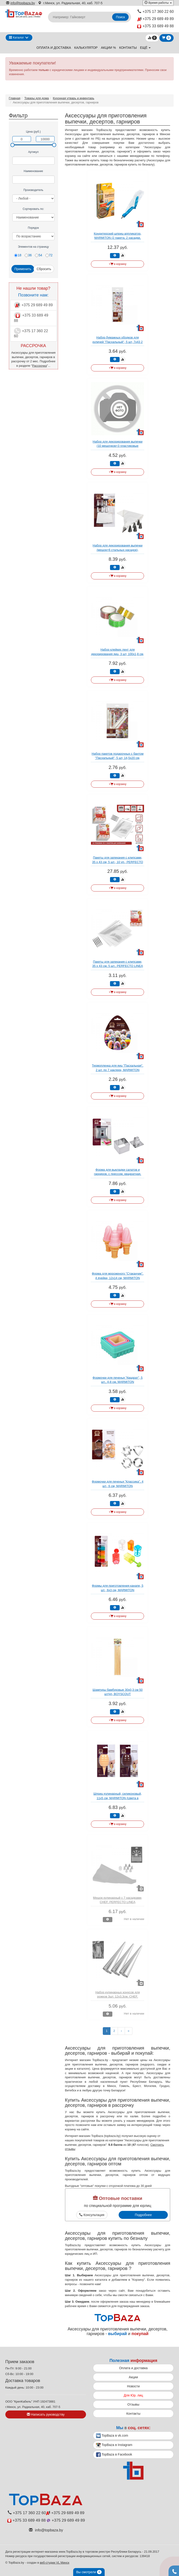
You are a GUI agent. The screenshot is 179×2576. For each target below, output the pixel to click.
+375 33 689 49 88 (155, 26)
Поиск (120, 17)
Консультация (91, 2215)
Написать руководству (46, 2414)
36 (28, 255)
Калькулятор (86, 47)
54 (38, 255)
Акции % (108, 47)
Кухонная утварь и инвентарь (73, 98)
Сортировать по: (33, 209)
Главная (14, 98)
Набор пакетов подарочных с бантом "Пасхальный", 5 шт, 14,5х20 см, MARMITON (118, 758)
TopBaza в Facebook (114, 2454)
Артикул (33, 152)
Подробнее (143, 2215)
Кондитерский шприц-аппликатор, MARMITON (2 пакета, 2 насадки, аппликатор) (117, 238)
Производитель (33, 190)
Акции (133, 2377)
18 (17, 255)
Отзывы (133, 2404)
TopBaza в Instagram (114, 2445)
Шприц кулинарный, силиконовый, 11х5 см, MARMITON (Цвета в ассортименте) (117, 1798)
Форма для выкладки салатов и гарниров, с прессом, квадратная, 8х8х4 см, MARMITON (117, 1174)
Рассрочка (39, 365)
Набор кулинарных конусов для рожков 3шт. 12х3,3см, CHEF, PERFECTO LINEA (117, 1997)
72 (49, 255)
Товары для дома (36, 98)
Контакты (128, 47)
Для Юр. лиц (133, 2395)
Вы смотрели (89, 2572)
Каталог (16, 37)
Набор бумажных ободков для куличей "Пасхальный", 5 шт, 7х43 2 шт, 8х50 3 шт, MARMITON (118, 342)
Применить (22, 269)
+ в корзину (118, 264)
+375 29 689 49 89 (155, 19)
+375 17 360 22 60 (156, 12)
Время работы (158, 2)
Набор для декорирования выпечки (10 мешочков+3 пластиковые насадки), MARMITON (118, 446)
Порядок (33, 227)
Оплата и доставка (54, 47)
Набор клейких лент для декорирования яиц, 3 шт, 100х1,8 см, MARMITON (117, 654)
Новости (133, 2386)
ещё (145, 47)
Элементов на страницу (33, 246)
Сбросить (44, 269)
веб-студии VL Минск (54, 2562)
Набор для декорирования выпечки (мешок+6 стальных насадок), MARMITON (118, 550)
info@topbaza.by (20, 3)
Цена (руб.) (33, 131)
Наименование (33, 171)
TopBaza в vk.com (112, 2435)
